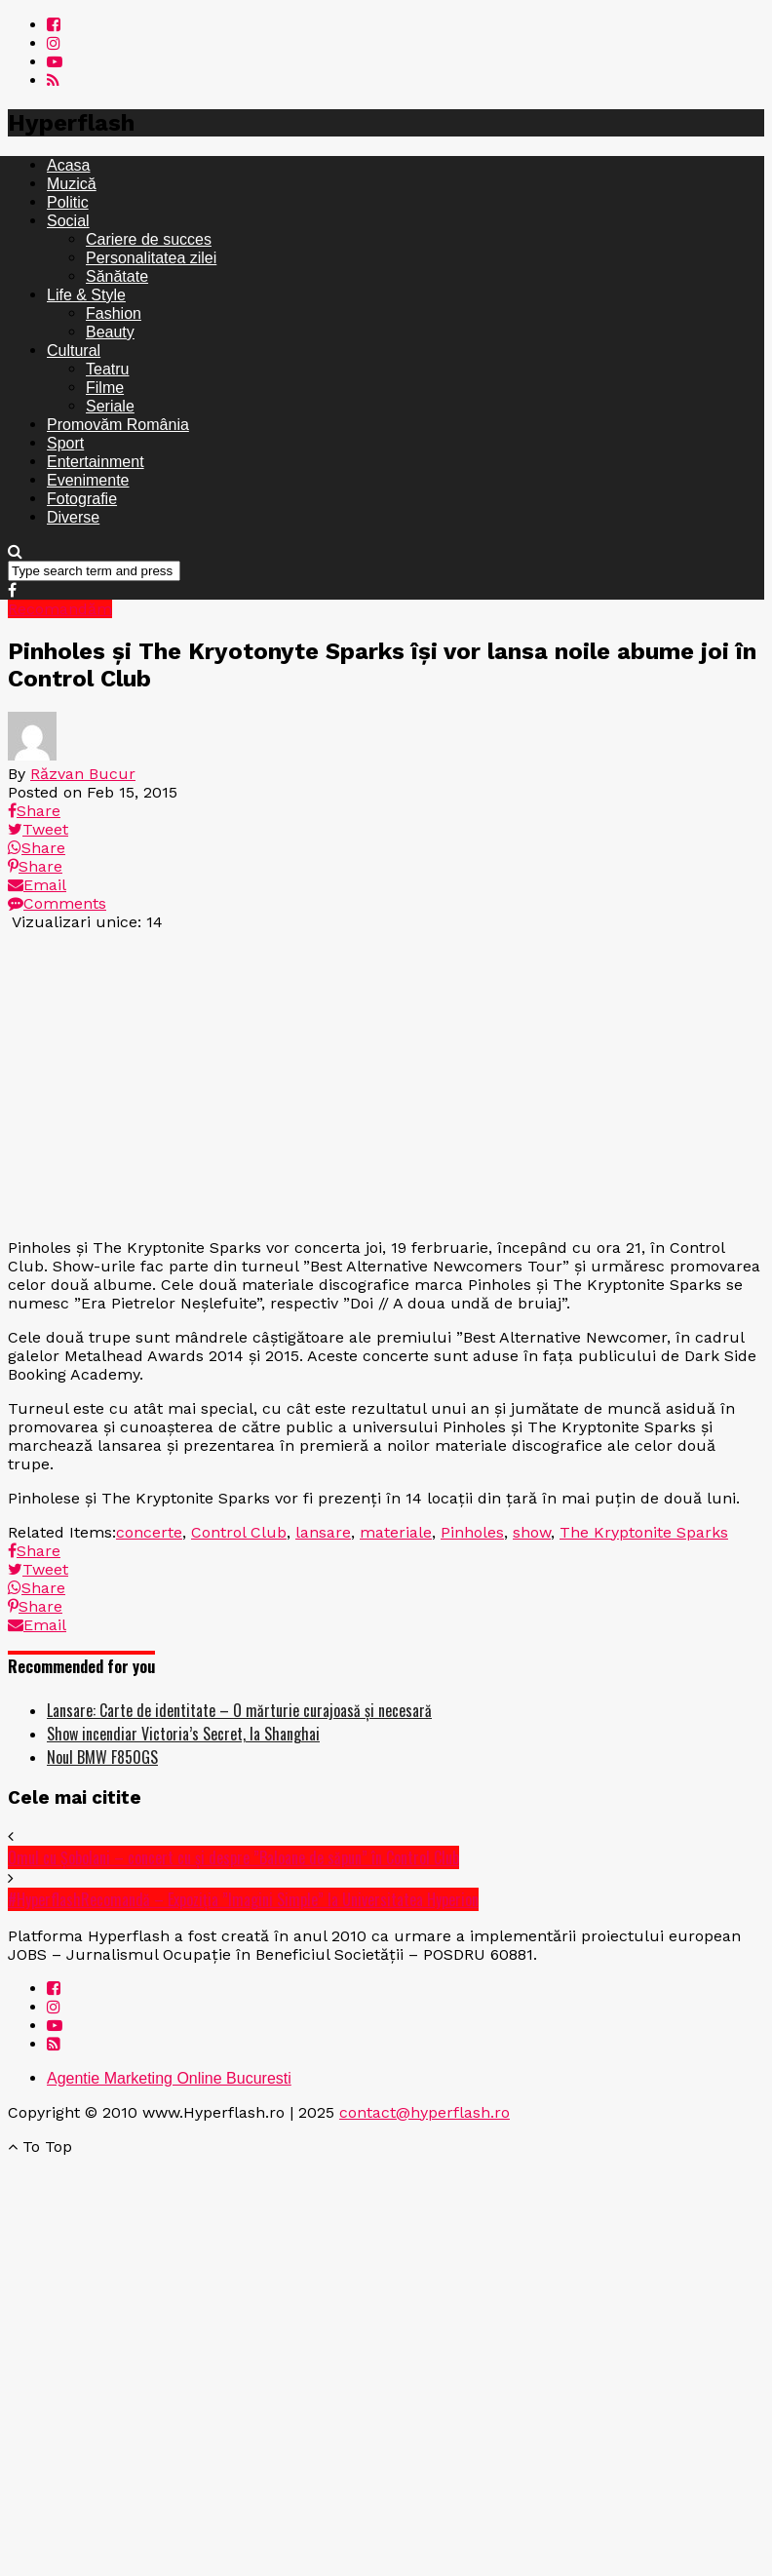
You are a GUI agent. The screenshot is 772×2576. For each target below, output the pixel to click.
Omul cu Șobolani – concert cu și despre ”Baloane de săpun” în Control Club (233, 1857)
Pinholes (472, 1532)
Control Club (239, 1532)
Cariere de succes (149, 239)
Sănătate (117, 276)
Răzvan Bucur (82, 773)
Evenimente (88, 480)
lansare (323, 1532)
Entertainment (95, 461)
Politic (68, 202)
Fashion (113, 313)
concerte (149, 1532)
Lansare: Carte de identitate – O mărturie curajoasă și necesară (239, 1710)
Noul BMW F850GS (102, 1757)
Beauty (110, 332)
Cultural (73, 350)
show (532, 1532)
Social (68, 221)
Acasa (68, 165)
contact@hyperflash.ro (424, 2112)
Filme (105, 387)
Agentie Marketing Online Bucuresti (169, 2078)
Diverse (73, 517)
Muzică (71, 184)
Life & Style (86, 295)
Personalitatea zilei (151, 258)
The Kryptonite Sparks (644, 1532)
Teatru (107, 369)
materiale (396, 1532)
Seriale (110, 406)
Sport (65, 443)
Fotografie (82, 498)
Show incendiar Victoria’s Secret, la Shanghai (183, 1733)
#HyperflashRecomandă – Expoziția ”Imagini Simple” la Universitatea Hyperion (243, 1899)
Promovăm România (118, 424)
